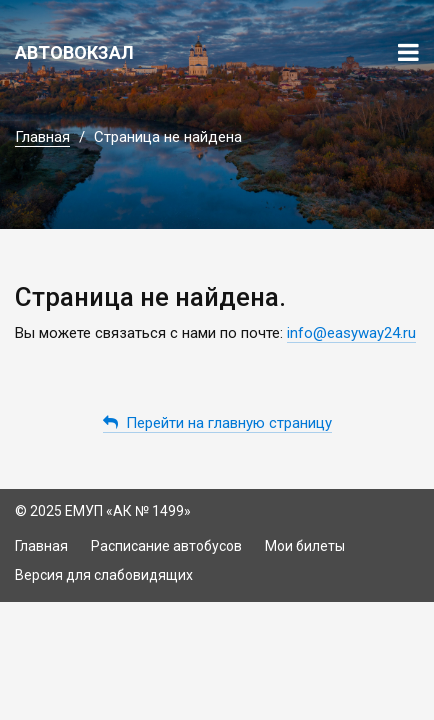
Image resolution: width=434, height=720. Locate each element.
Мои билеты (305, 546)
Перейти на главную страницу (217, 423)
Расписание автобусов (166, 546)
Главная (42, 137)
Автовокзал (74, 52)
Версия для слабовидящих (104, 575)
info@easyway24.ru (351, 333)
